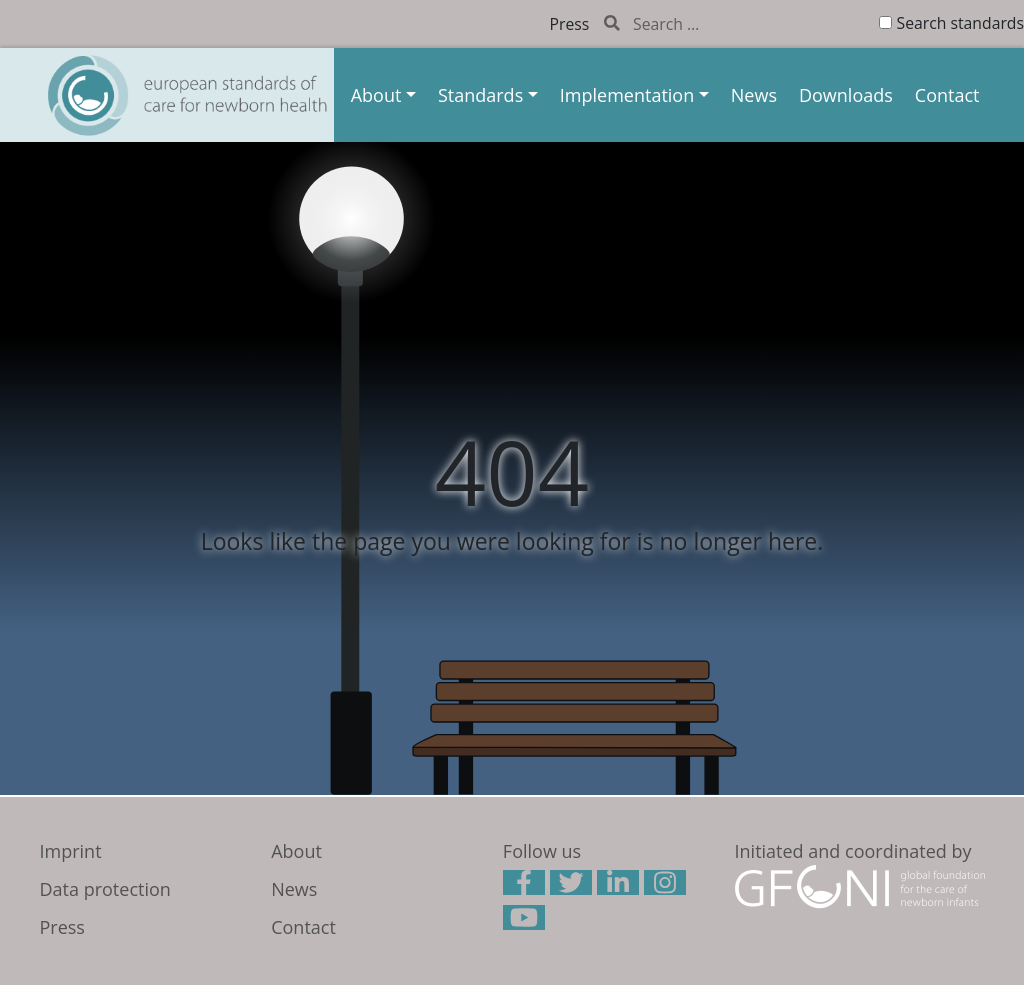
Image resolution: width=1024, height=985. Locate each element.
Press (570, 24)
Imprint (71, 851)
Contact (947, 95)
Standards (480, 95)
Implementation (627, 95)
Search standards (960, 23)
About (376, 95)
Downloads (846, 95)
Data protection (105, 889)
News (754, 95)
